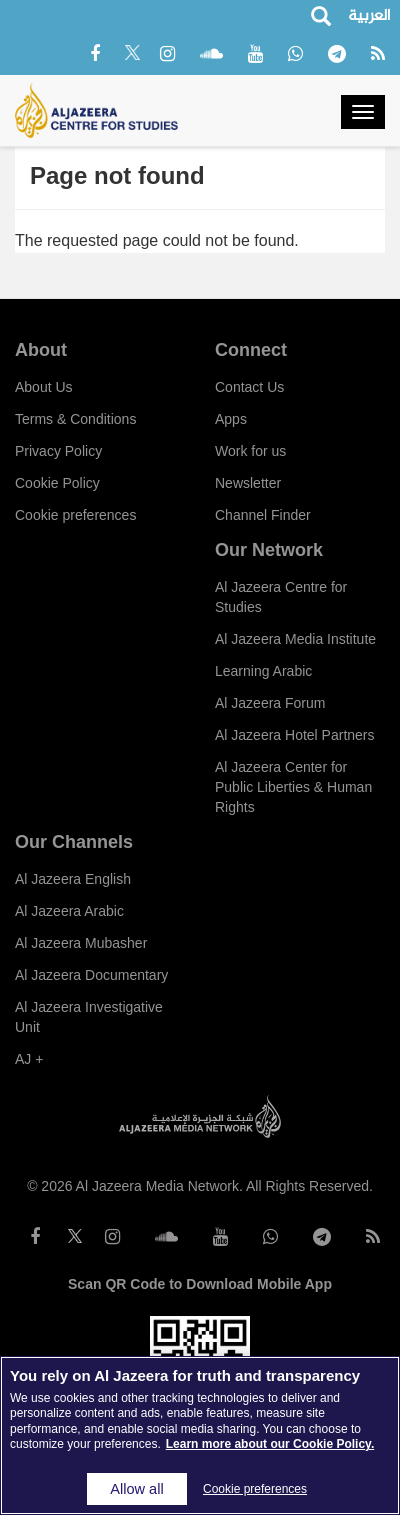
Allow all (136, 1489)
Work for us (250, 451)
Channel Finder (263, 515)
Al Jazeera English (73, 879)
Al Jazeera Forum (270, 703)
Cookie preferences (75, 515)
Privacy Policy (58, 451)
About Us (44, 387)
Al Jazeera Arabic (69, 911)
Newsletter (248, 483)
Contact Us (249, 387)
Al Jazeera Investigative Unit (89, 1017)
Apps (231, 419)
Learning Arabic (263, 671)
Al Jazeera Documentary (91, 975)
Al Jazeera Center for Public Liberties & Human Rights (293, 787)
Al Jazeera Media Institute (295, 639)
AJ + (29, 1059)
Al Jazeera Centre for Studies (281, 597)
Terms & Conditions (75, 419)
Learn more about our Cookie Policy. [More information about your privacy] (270, 1444)
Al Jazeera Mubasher (81, 943)
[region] (200, 1435)
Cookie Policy (57, 483)
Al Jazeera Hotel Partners (295, 735)
